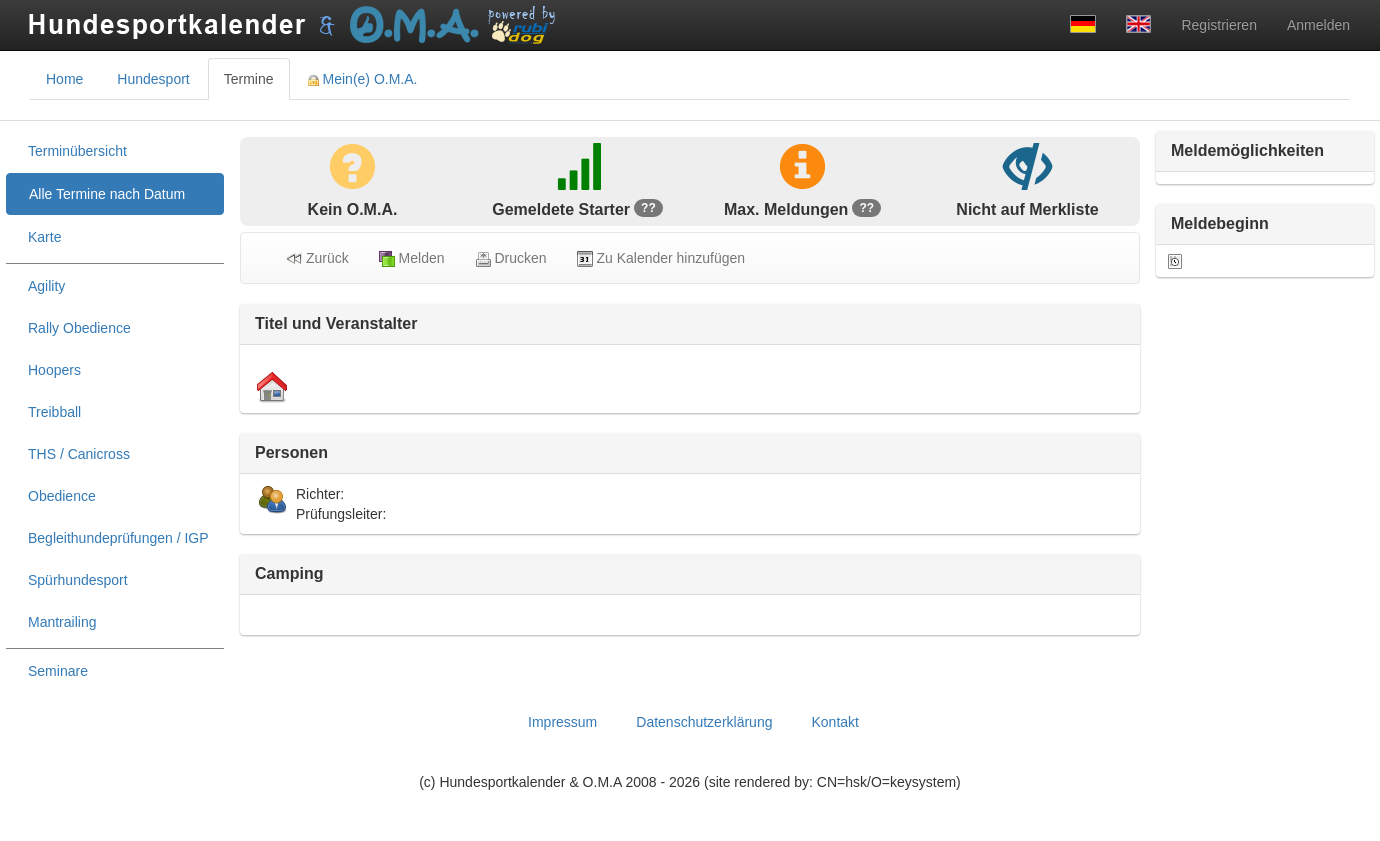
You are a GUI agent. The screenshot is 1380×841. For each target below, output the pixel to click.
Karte (44, 237)
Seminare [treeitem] (58, 671)
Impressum (562, 722)
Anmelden (1318, 25)
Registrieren (1218, 25)
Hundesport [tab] (153, 79)
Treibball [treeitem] (54, 412)
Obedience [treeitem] (62, 496)
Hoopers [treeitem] (54, 370)
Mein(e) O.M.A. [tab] (363, 79)
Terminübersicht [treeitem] (77, 151)
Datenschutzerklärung (704, 722)
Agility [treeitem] (46, 286)
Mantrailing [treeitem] (62, 622)
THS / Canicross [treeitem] (79, 454)
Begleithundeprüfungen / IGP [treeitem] (118, 538)
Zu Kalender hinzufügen (661, 258)
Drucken (511, 258)
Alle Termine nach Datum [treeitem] (107, 194)
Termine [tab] (249, 79)
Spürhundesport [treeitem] (78, 580)
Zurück (317, 258)
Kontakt (834, 722)
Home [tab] (64, 79)
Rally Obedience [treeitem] (79, 328)
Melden (412, 258)
